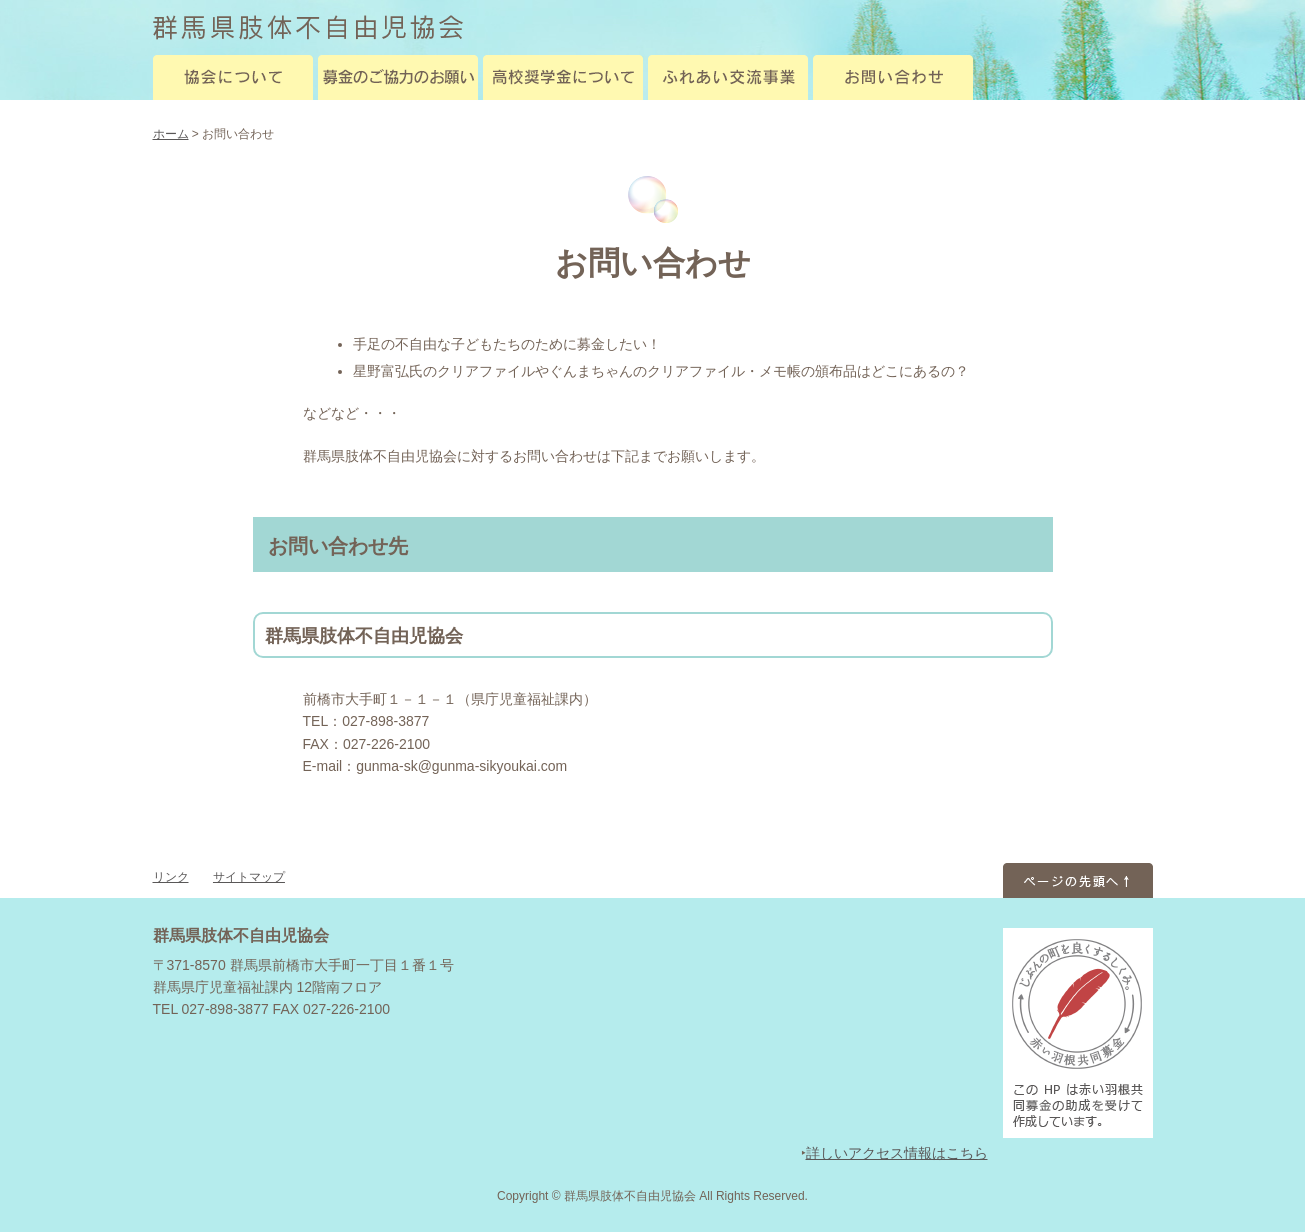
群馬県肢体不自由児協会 (308, 27)
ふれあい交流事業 (728, 77)
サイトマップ (249, 877)
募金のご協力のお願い (398, 77)
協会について (233, 77)
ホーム (171, 134)
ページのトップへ (1078, 878)
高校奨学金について (563, 77)
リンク (171, 877)
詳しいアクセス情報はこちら (897, 1153)
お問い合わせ (893, 77)
